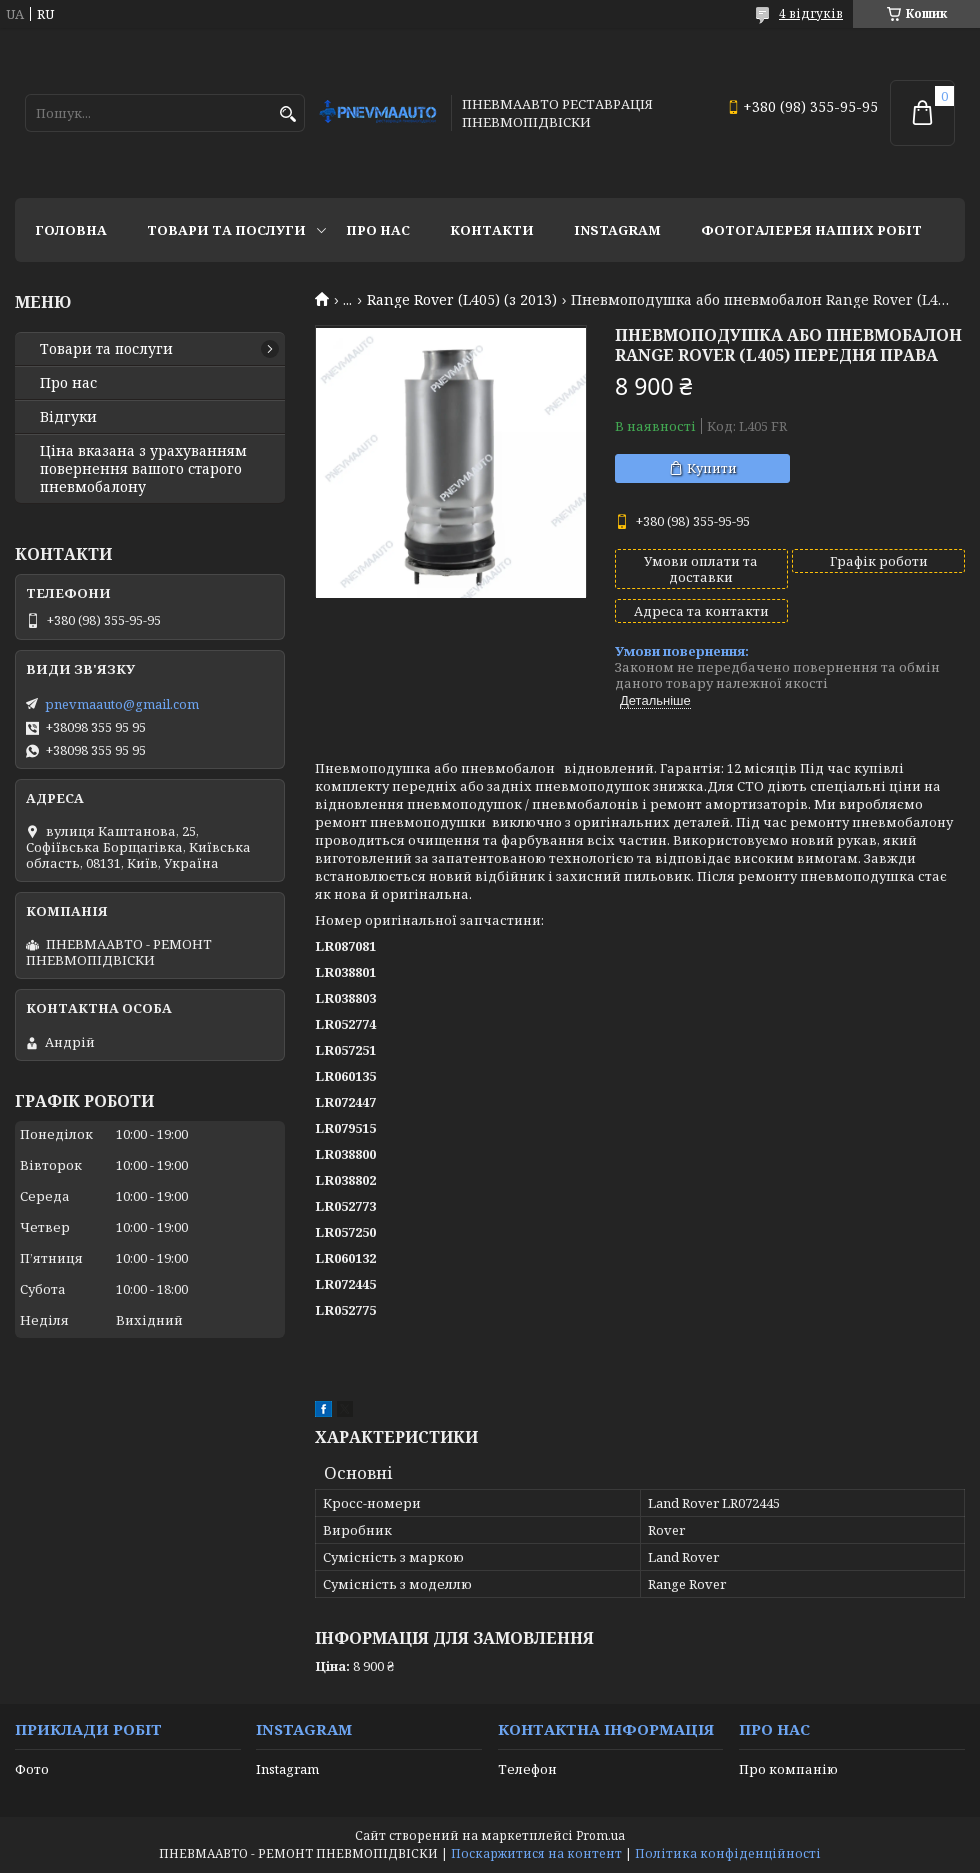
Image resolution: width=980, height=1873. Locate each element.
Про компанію (788, 1769)
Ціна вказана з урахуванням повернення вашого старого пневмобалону (143, 469)
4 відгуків (811, 13)
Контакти (492, 230)
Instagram (617, 230)
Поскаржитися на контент (536, 1853)
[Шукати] (287, 114)
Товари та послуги (226, 230)
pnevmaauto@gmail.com (122, 704)
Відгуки (68, 417)
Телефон (527, 1769)
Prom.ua (600, 1835)
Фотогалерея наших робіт (811, 230)
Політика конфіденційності (728, 1853)
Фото (32, 1769)
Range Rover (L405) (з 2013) (462, 300)
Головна (71, 230)
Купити (712, 468)
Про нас (378, 230)
